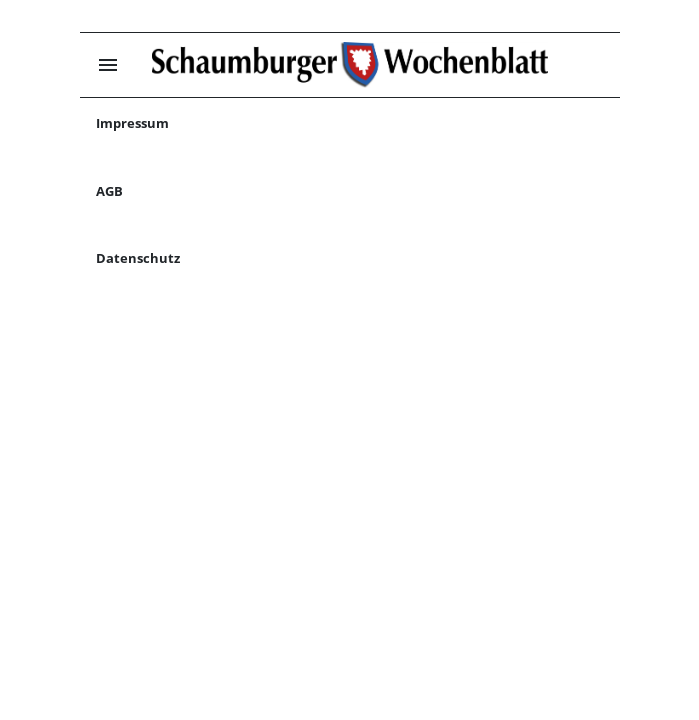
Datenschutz (138, 258)
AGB (109, 191)
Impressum (132, 123)
